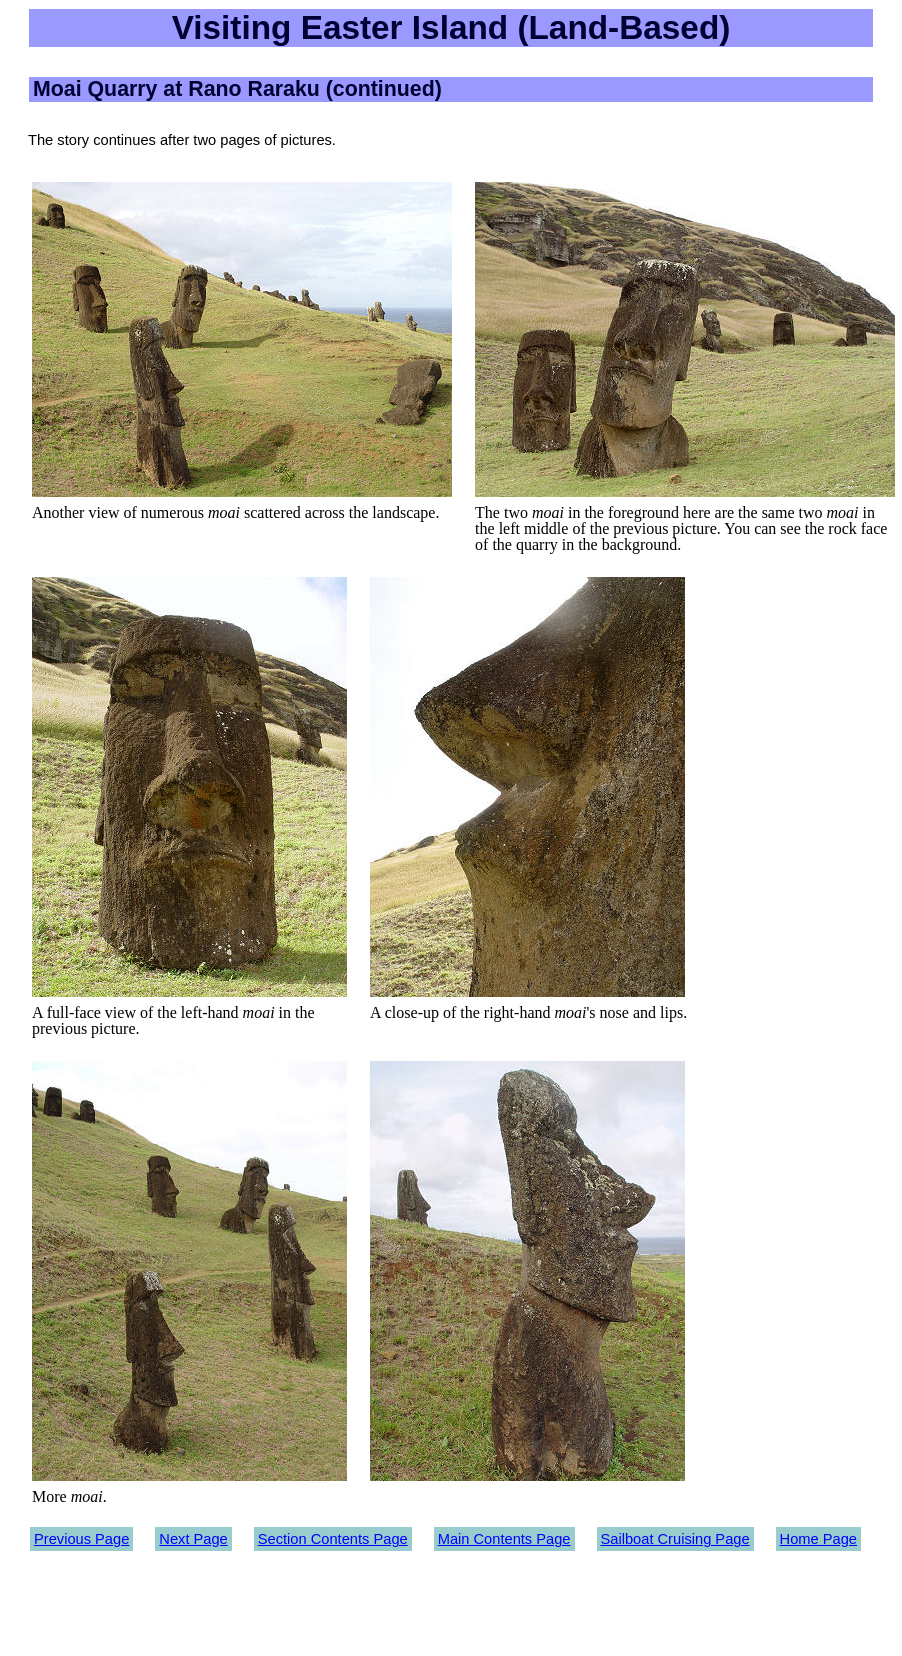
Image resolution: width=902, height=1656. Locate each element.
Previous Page (81, 1539)
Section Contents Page (333, 1539)
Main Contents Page (504, 1539)
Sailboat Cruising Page (675, 1539)
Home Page (818, 1539)
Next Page (193, 1539)
